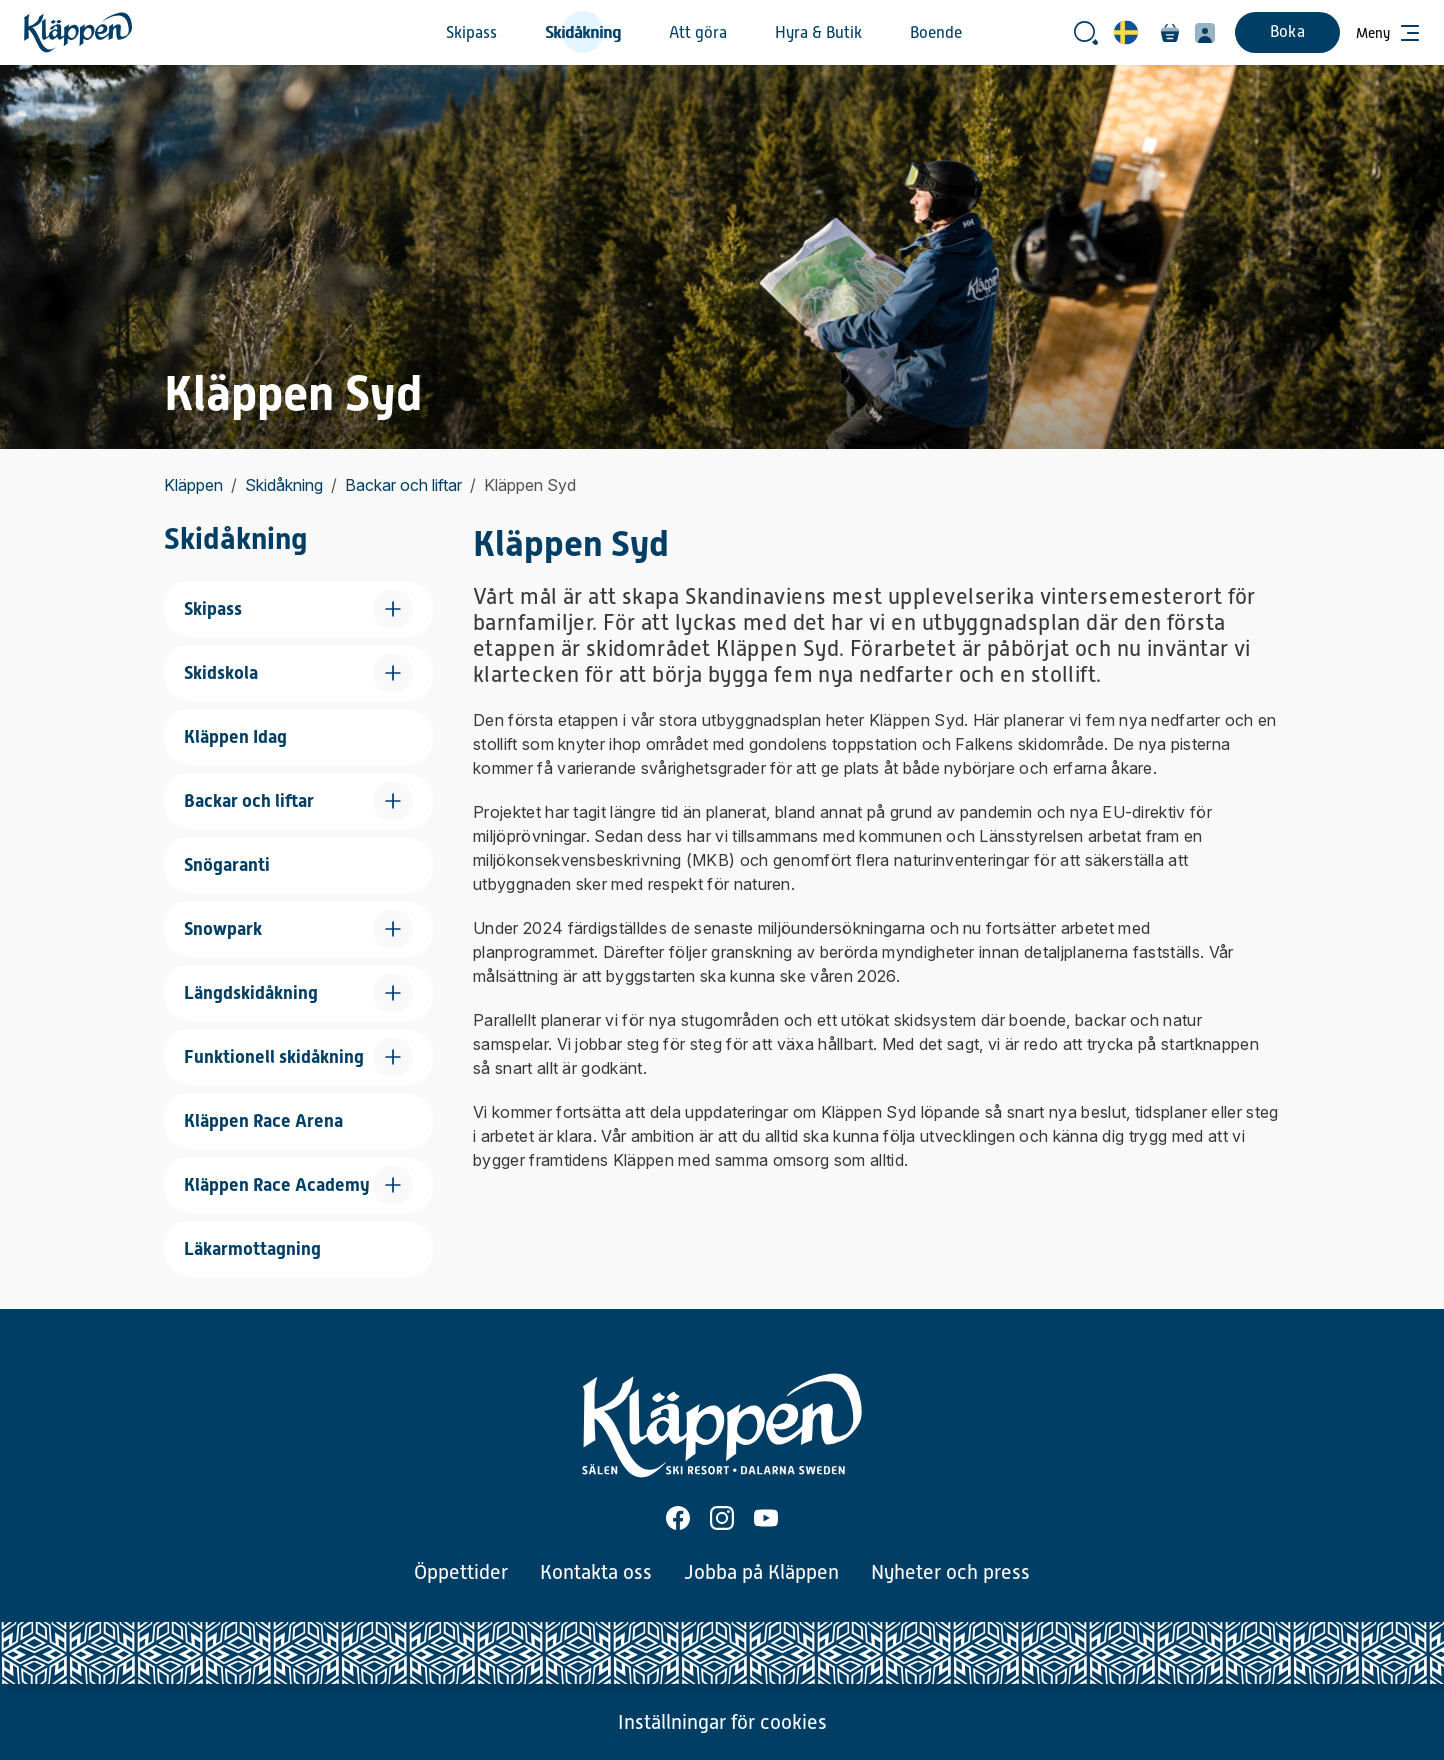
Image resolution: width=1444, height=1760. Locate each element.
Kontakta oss (596, 1572)
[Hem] (78, 32)
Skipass (471, 33)
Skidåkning (583, 33)
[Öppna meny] (1388, 33)
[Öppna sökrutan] (1086, 33)
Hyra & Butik (818, 33)
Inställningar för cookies (722, 1722)
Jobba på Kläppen (761, 1572)
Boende (936, 33)
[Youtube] (766, 1518)
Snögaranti (227, 864)
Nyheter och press (950, 1572)
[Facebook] (678, 1518)
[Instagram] (722, 1518)
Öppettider (461, 1572)
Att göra (698, 33)
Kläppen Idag (235, 736)
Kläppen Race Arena (263, 1120)
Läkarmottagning (252, 1248)
